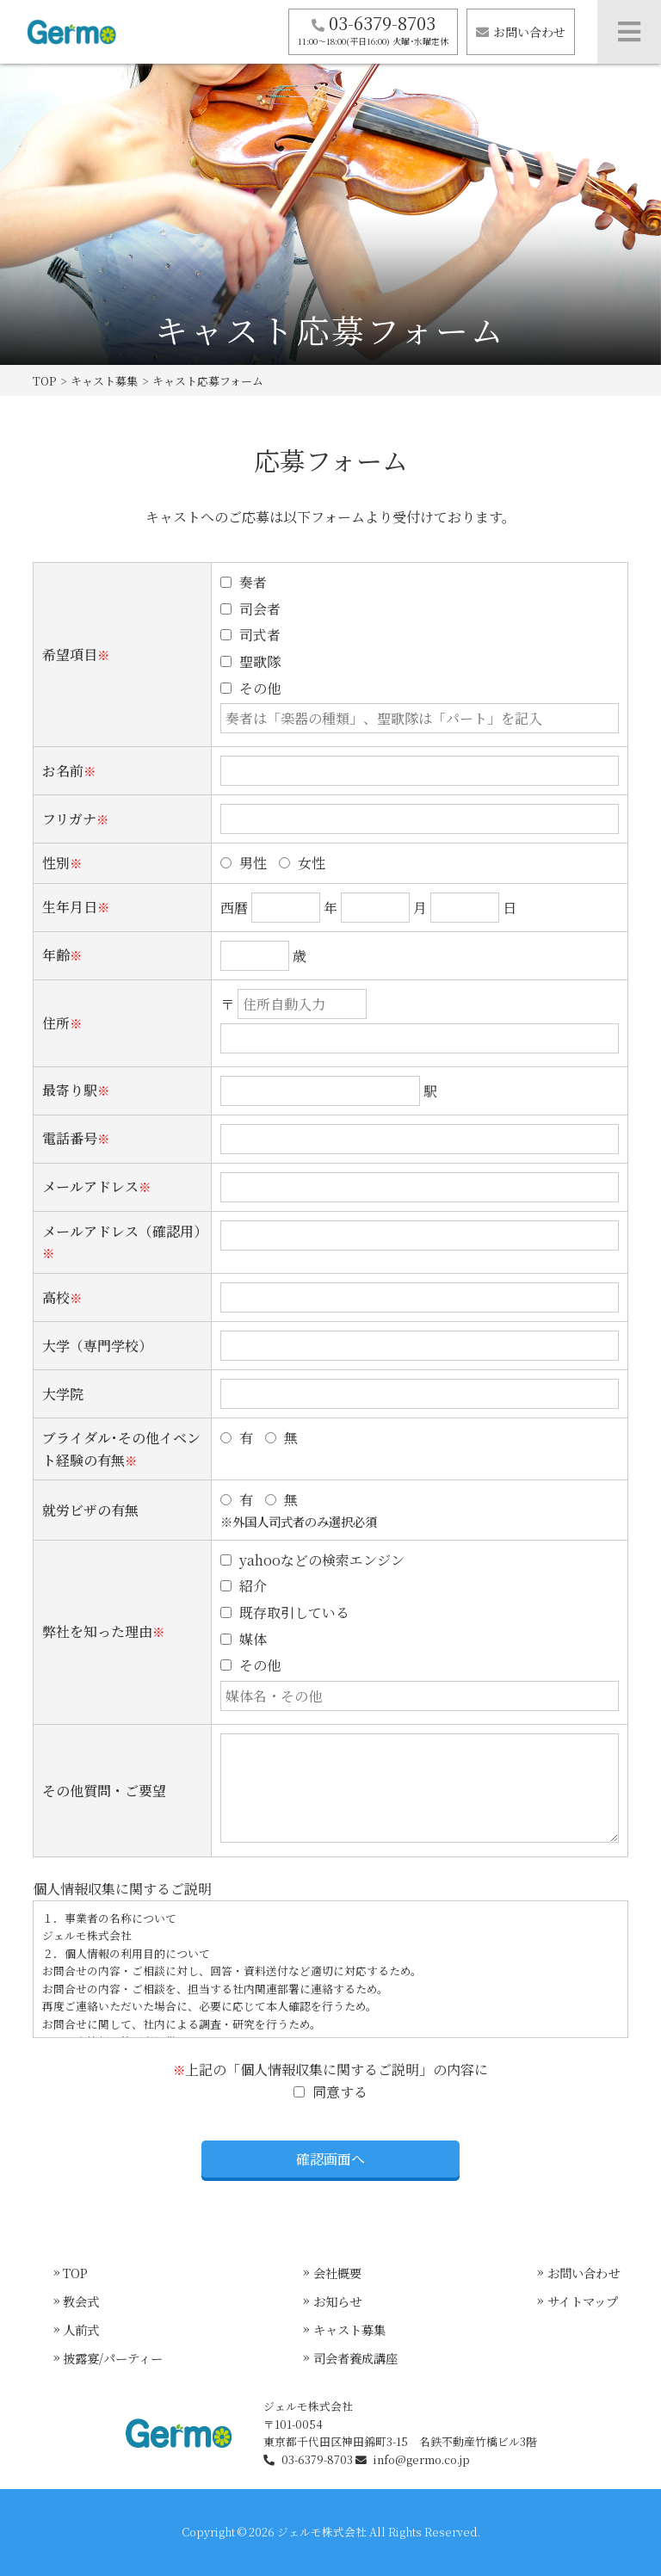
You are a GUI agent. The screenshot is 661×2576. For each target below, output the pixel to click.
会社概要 (337, 2273)
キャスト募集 (104, 381)
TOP (44, 381)
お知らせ (337, 2301)
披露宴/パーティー (113, 2358)
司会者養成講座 (355, 2358)
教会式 (81, 2301)
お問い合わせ (520, 31)
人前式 (81, 2329)
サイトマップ (582, 2301)
